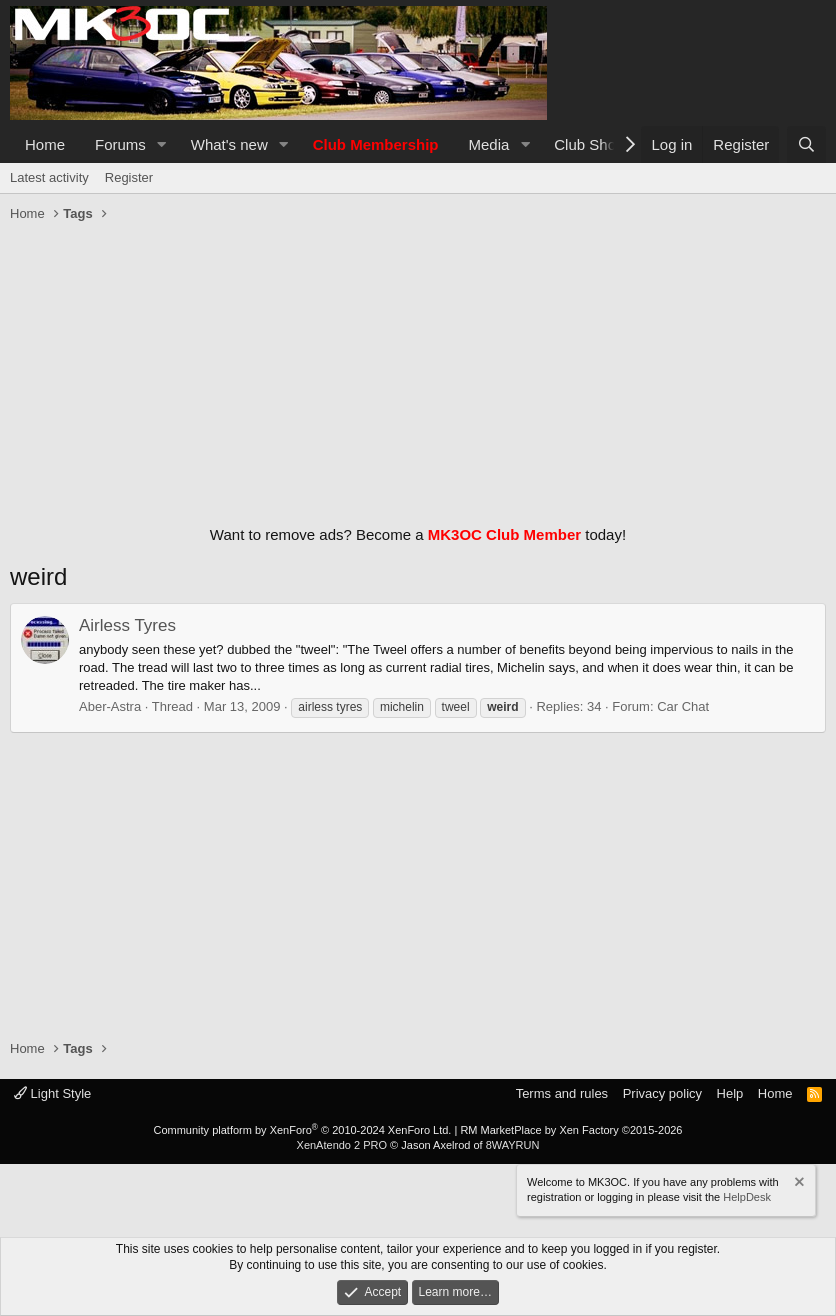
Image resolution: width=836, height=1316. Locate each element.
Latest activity (49, 177)
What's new (229, 144)
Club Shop (589, 144)
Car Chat (683, 706)
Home (45, 144)
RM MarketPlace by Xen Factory (571, 1130)
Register (129, 177)
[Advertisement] (418, 369)
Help (730, 1093)
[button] (162, 144)
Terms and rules (562, 1093)
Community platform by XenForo (302, 1130)
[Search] (806, 144)
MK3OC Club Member (504, 534)
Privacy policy (662, 1093)
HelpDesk (747, 1197)
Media (489, 144)
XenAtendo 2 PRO (342, 1145)
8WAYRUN (513, 1145)
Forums (120, 144)
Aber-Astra (110, 706)
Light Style (52, 1093)
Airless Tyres (127, 625)
